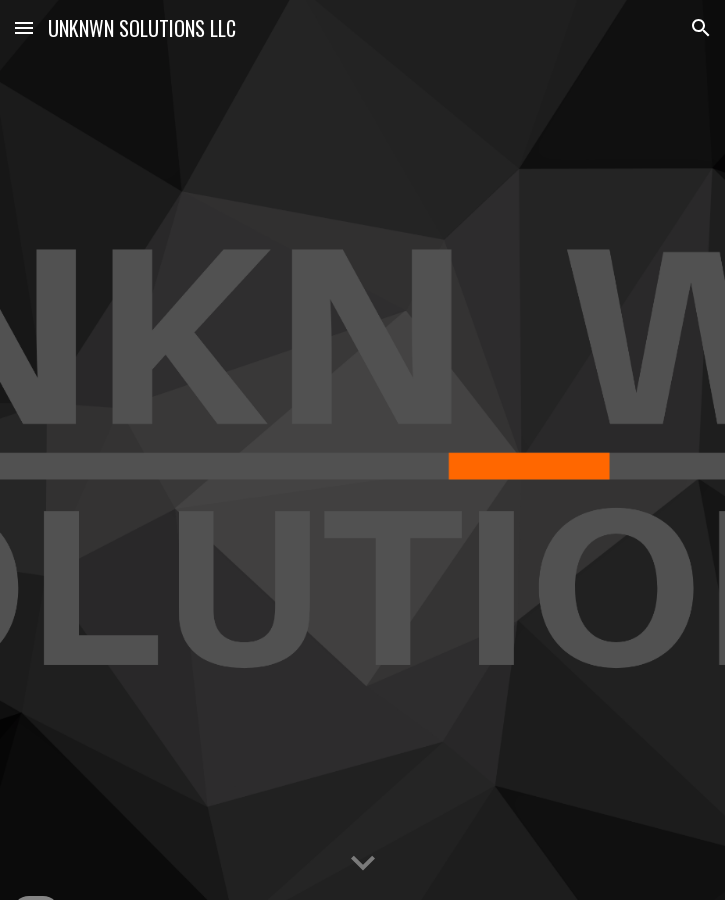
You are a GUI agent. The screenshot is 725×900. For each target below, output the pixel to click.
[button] (24, 27)
